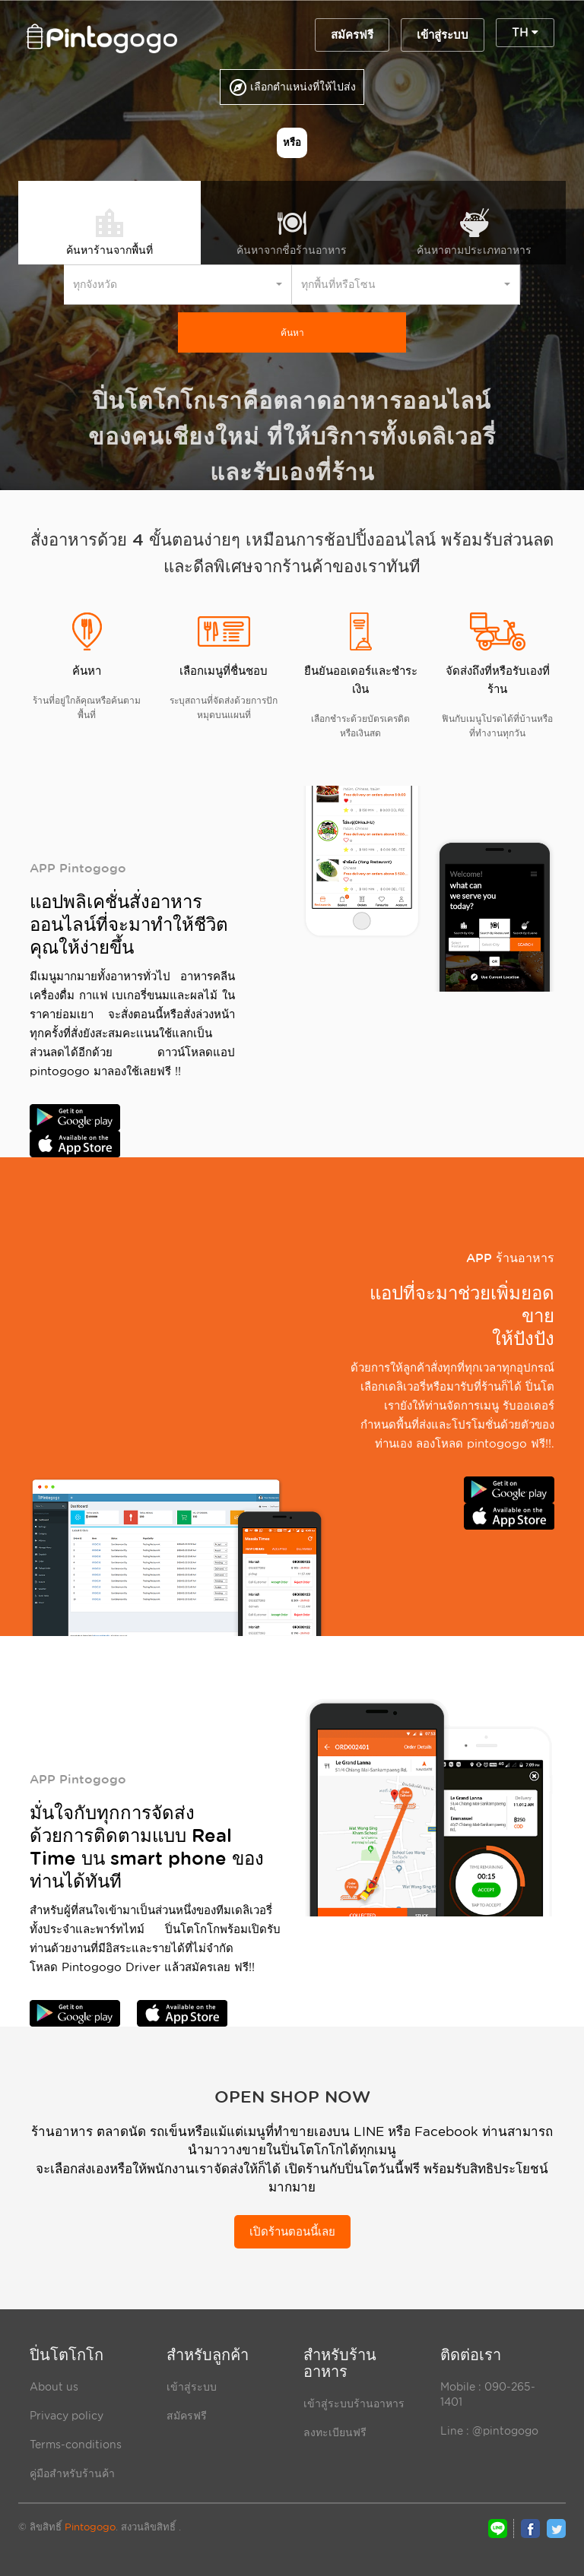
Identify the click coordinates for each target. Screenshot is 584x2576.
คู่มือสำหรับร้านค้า (72, 2473)
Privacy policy (66, 2416)
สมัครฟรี (352, 35)
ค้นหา (292, 332)
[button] (178, 284)
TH (525, 33)
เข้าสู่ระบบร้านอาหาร (354, 2403)
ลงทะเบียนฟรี (335, 2432)
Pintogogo (90, 2527)
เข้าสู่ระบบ (442, 35)
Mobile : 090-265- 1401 (487, 2394)
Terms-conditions (76, 2444)
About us (54, 2387)
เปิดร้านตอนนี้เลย (292, 2232)
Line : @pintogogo (489, 2431)
